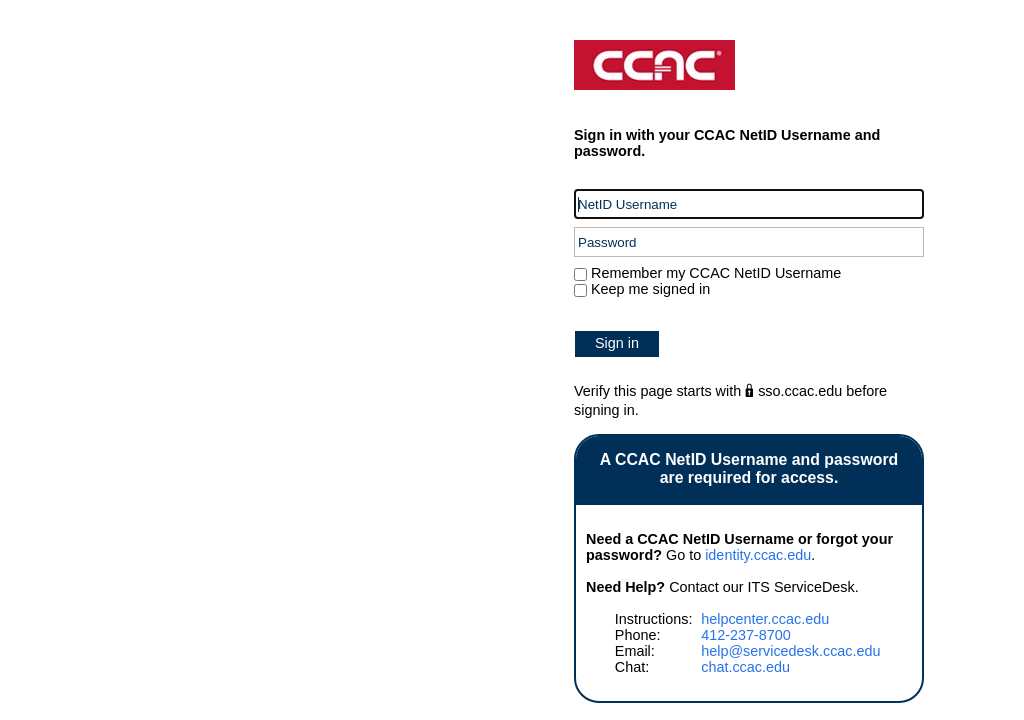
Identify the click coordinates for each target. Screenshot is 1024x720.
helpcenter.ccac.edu (765, 619)
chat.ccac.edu (745, 667)
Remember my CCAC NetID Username (714, 273)
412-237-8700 (746, 635)
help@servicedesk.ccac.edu (790, 651)
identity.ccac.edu (758, 555)
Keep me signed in (650, 289)
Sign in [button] (617, 343)
